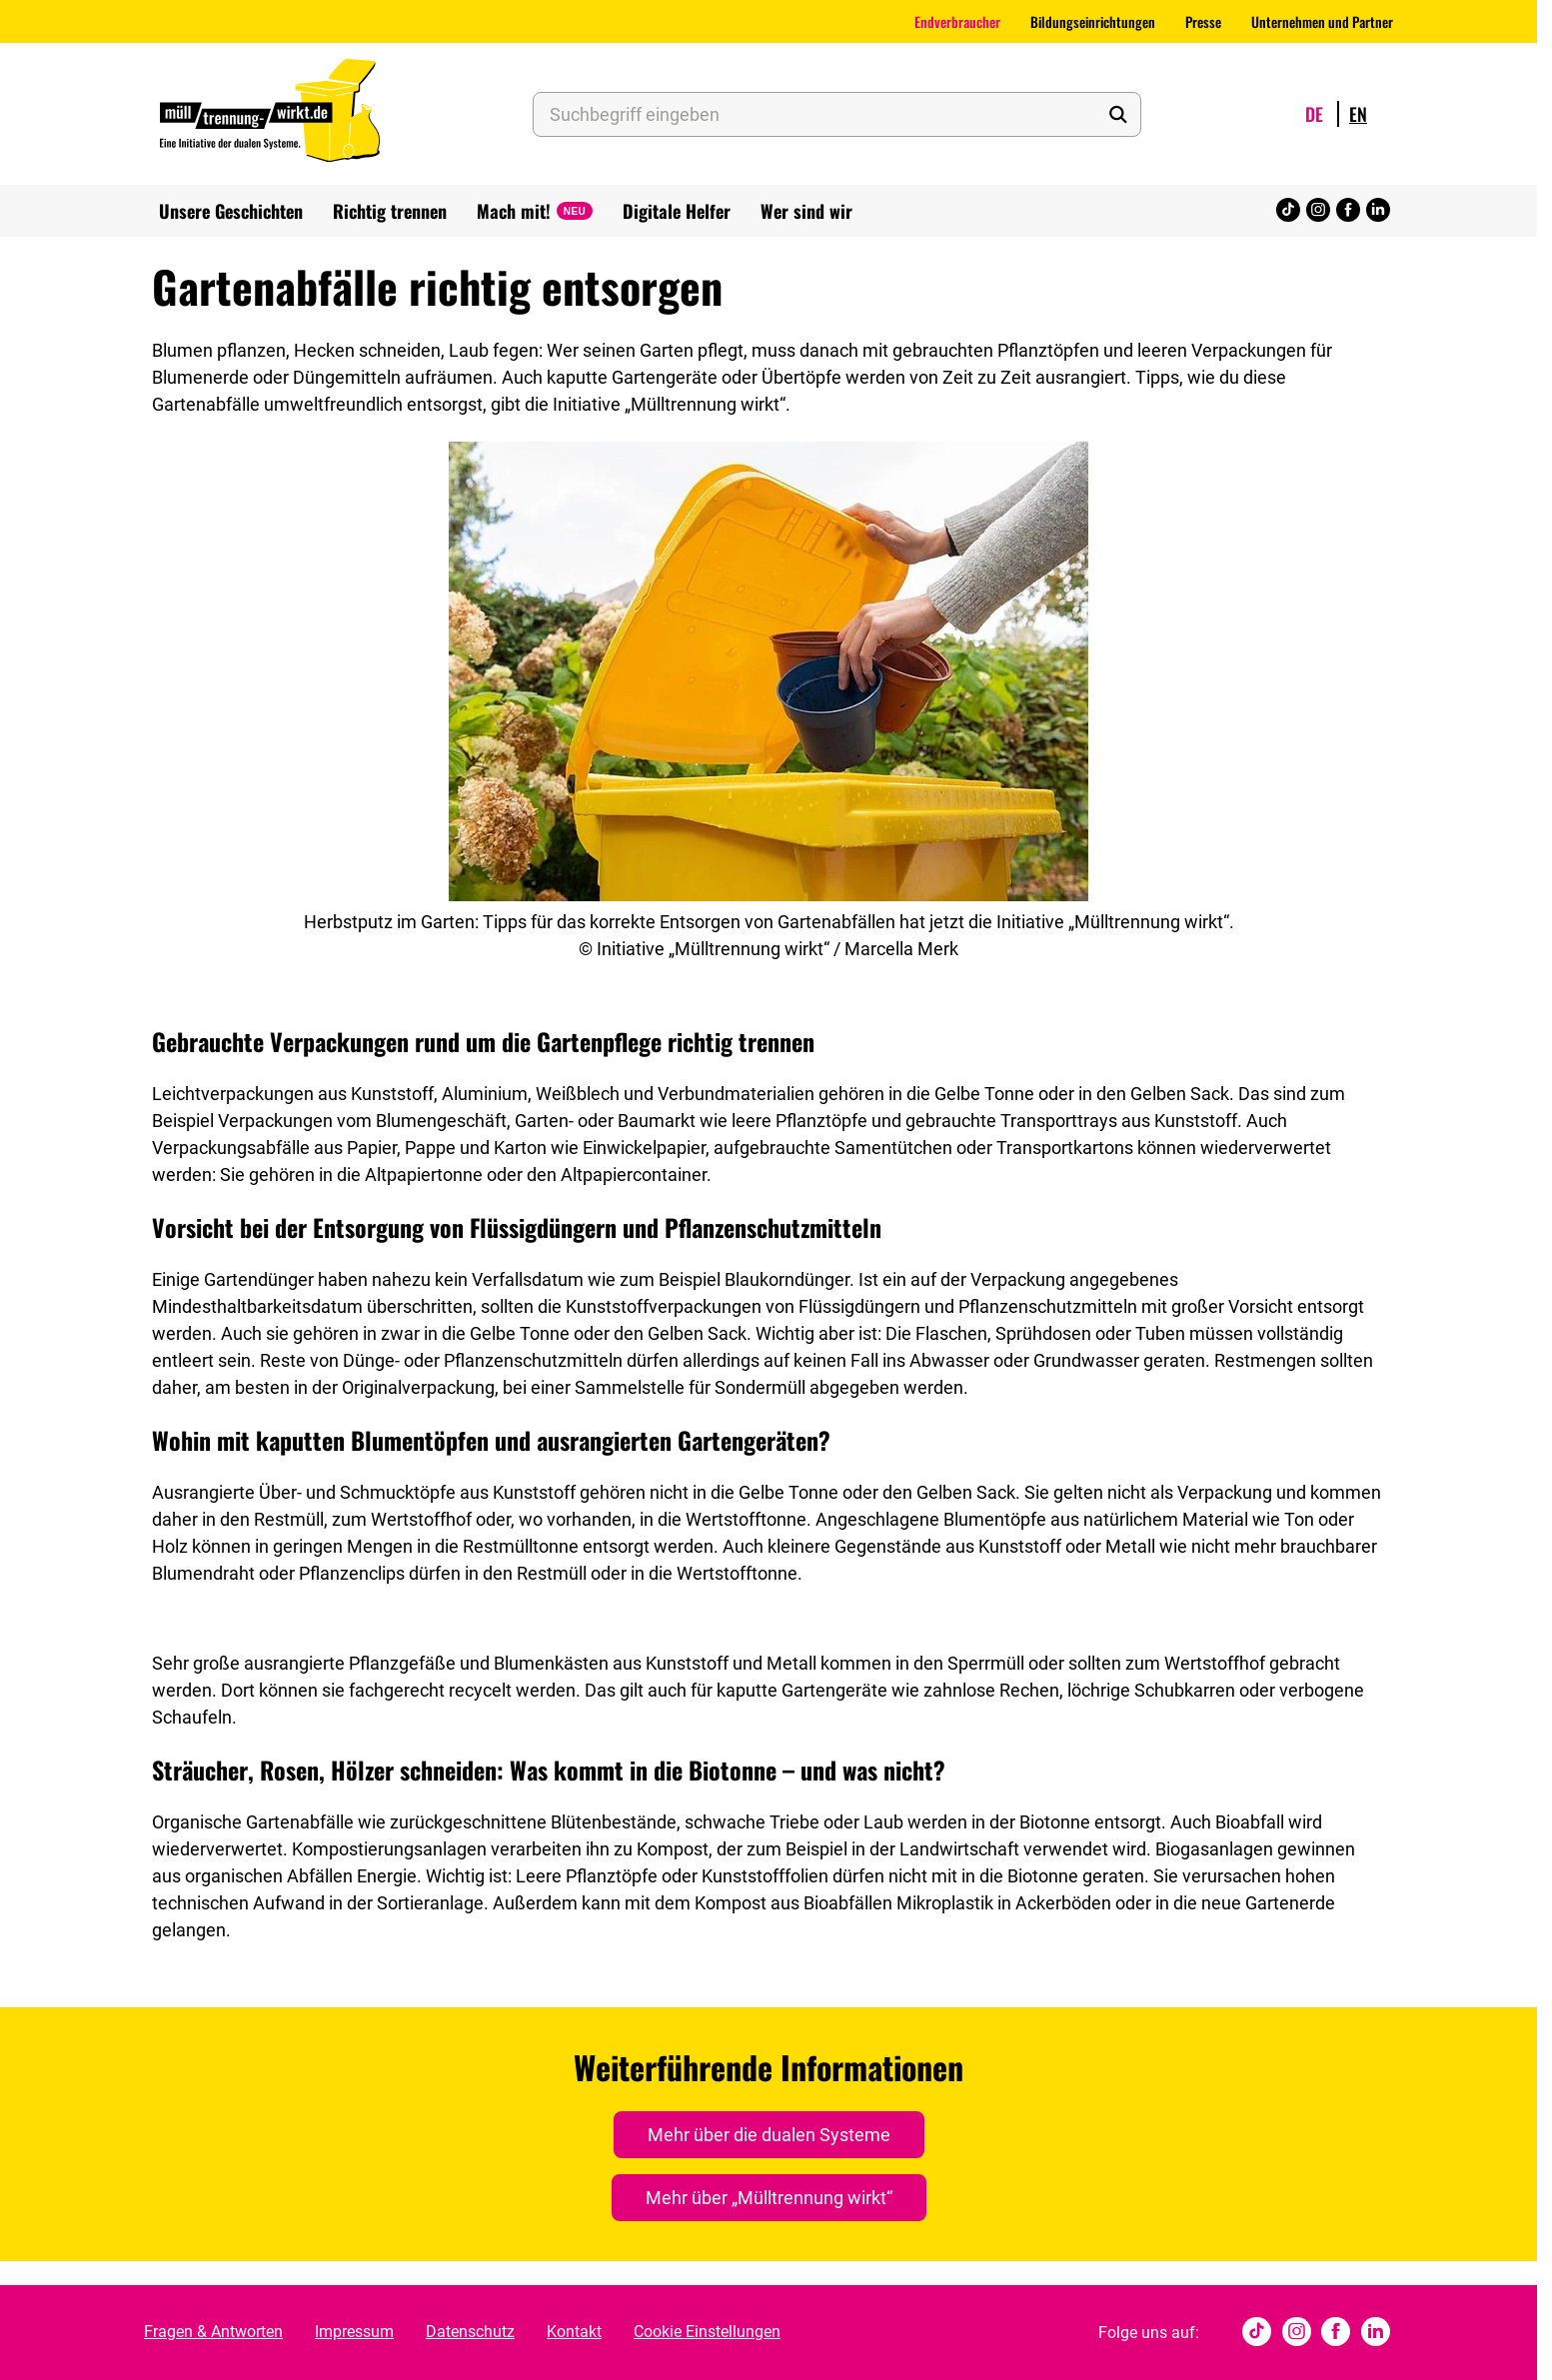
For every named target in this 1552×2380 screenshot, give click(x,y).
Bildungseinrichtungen (1092, 21)
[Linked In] (1378, 211)
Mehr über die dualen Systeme (769, 2134)
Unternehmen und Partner (1322, 21)
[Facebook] (1348, 211)
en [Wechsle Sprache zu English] (1358, 114)
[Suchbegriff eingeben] (837, 114)
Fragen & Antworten (213, 2331)
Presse (1203, 21)
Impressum (354, 2331)
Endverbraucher (957, 21)
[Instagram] (1318, 211)
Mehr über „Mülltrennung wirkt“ (769, 2197)
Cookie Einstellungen (707, 2331)
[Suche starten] (1117, 114)
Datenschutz (470, 2331)
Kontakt (574, 2331)
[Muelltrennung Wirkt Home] (270, 114)
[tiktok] (1288, 211)
